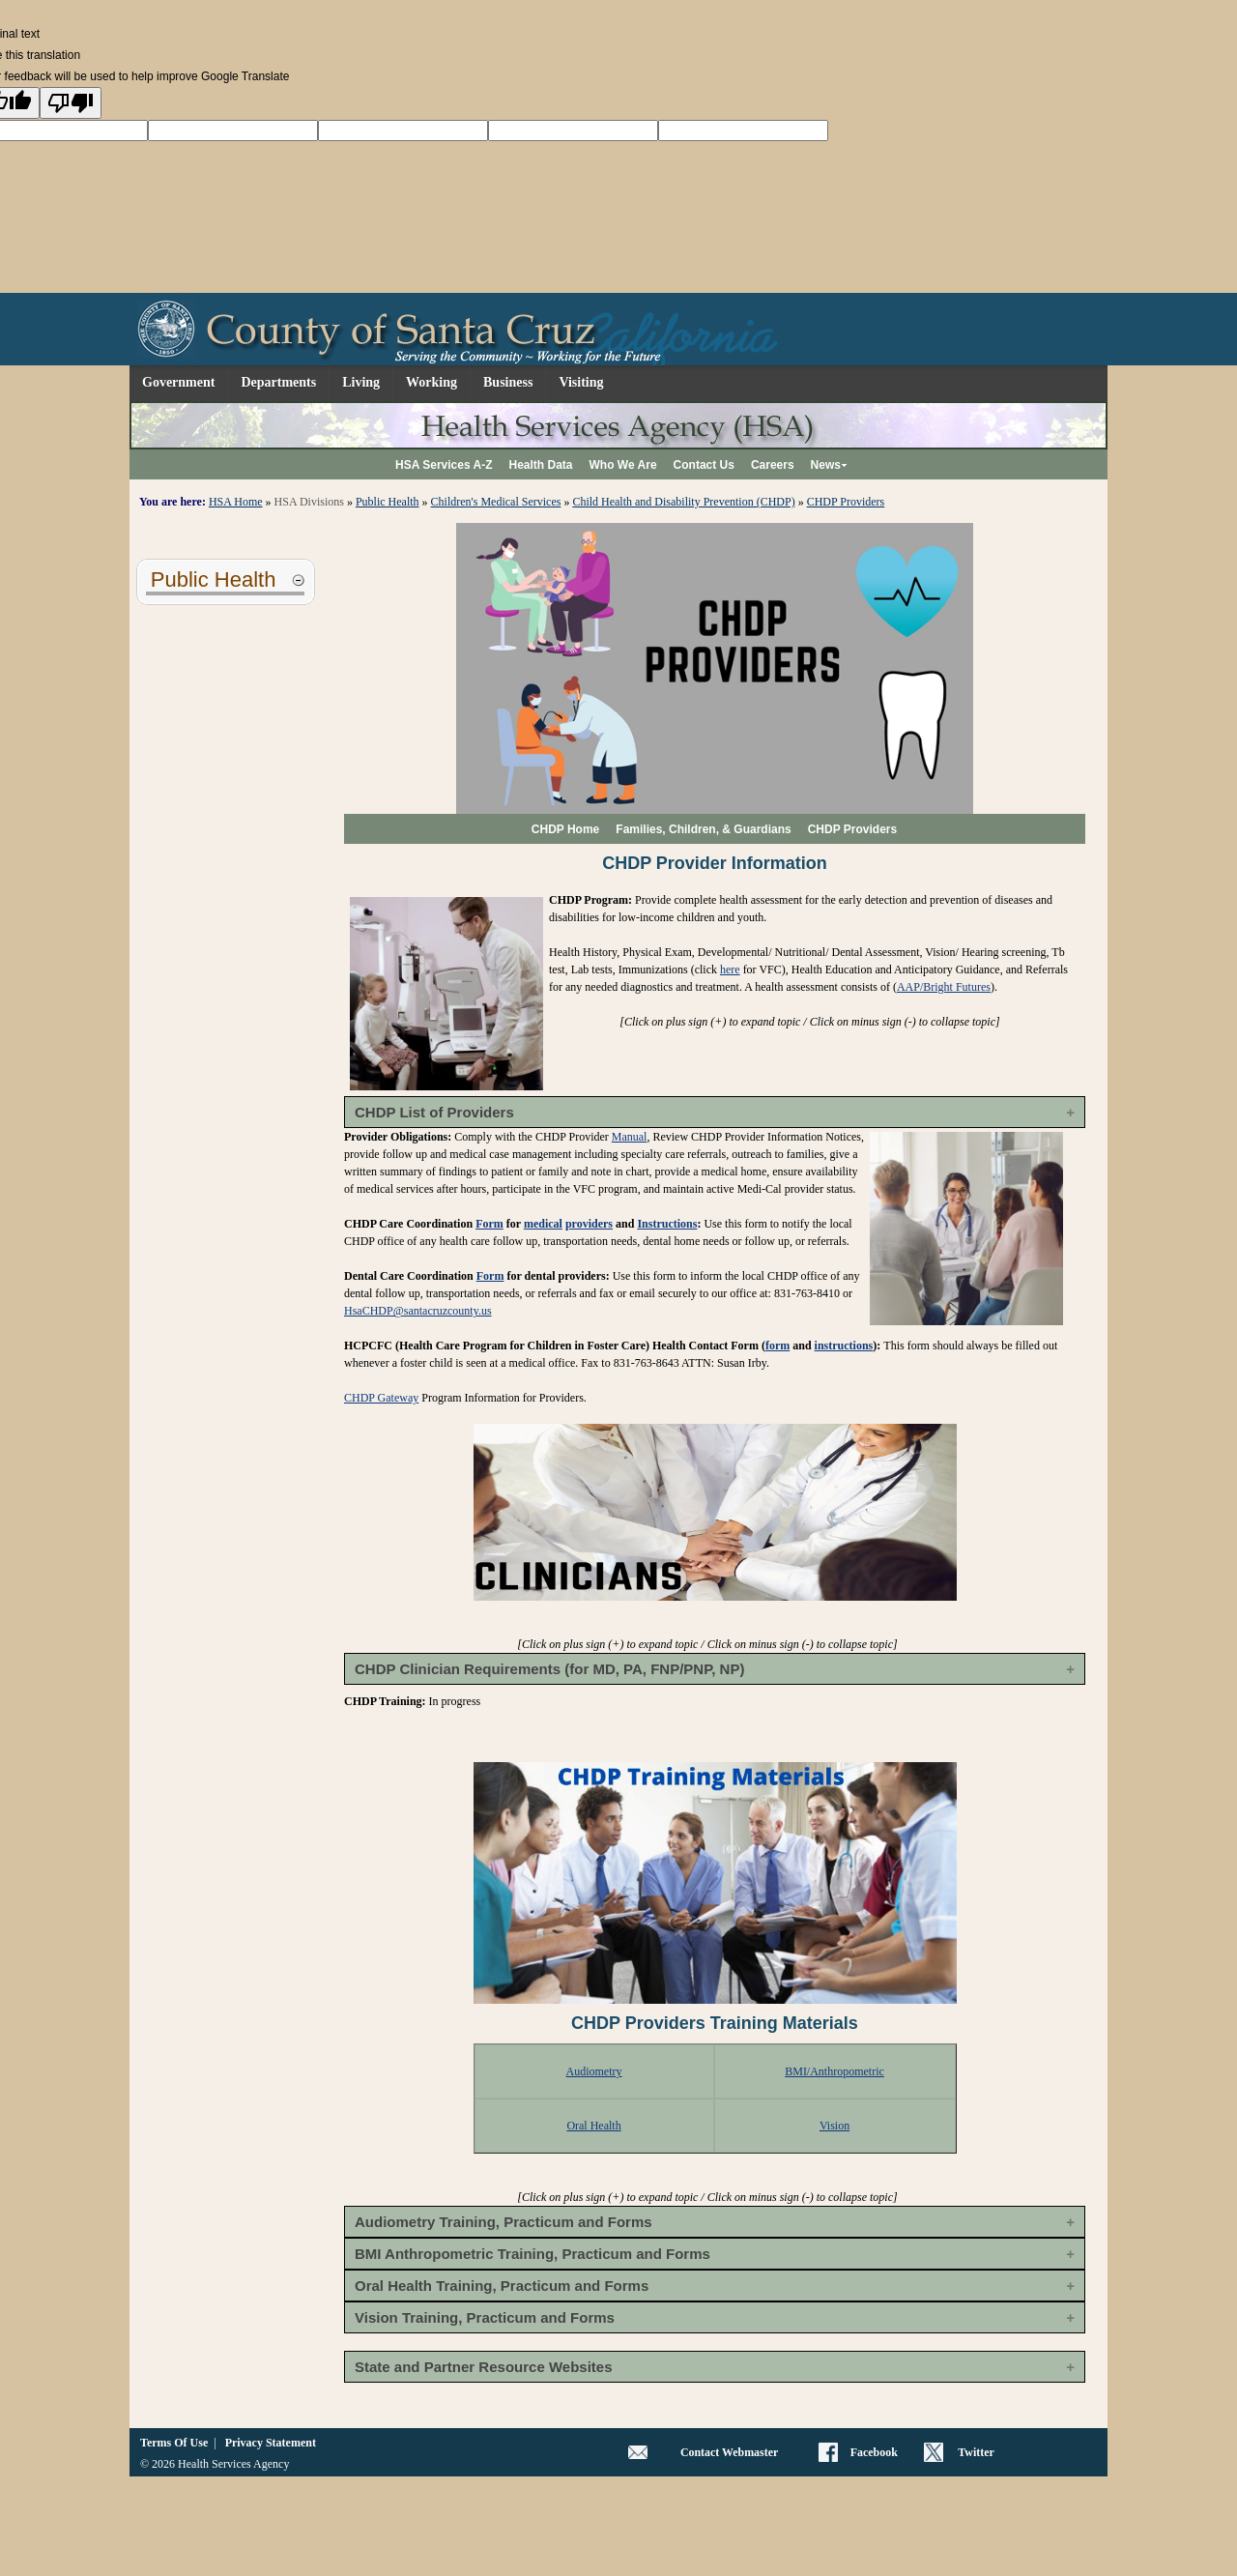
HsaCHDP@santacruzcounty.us (418, 1310)
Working (431, 382)
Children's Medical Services (496, 501)
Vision (834, 2125)
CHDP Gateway (381, 1397)
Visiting (581, 382)
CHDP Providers (846, 501)
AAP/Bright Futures (944, 987)
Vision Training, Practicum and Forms (485, 2317)
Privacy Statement (270, 2442)
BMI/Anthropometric (834, 2071)
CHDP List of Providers (434, 1112)
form (777, 1345)
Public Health (387, 501)
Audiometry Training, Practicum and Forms (503, 2222)
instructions (844, 1345)
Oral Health (593, 2125)
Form (489, 1223)
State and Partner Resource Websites (483, 2367)
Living (361, 382)
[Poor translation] (70, 103)
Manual (629, 1136)
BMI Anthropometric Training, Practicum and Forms (532, 2253)
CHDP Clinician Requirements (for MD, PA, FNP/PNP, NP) (549, 1669)
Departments (278, 382)
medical (543, 1223)
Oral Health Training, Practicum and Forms (501, 2285)
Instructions (667, 1223)
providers (589, 1223)
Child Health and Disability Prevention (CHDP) (683, 501)
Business (507, 382)
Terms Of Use (174, 2442)
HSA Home (236, 501)
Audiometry (594, 2071)
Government (178, 382)
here (730, 969)
